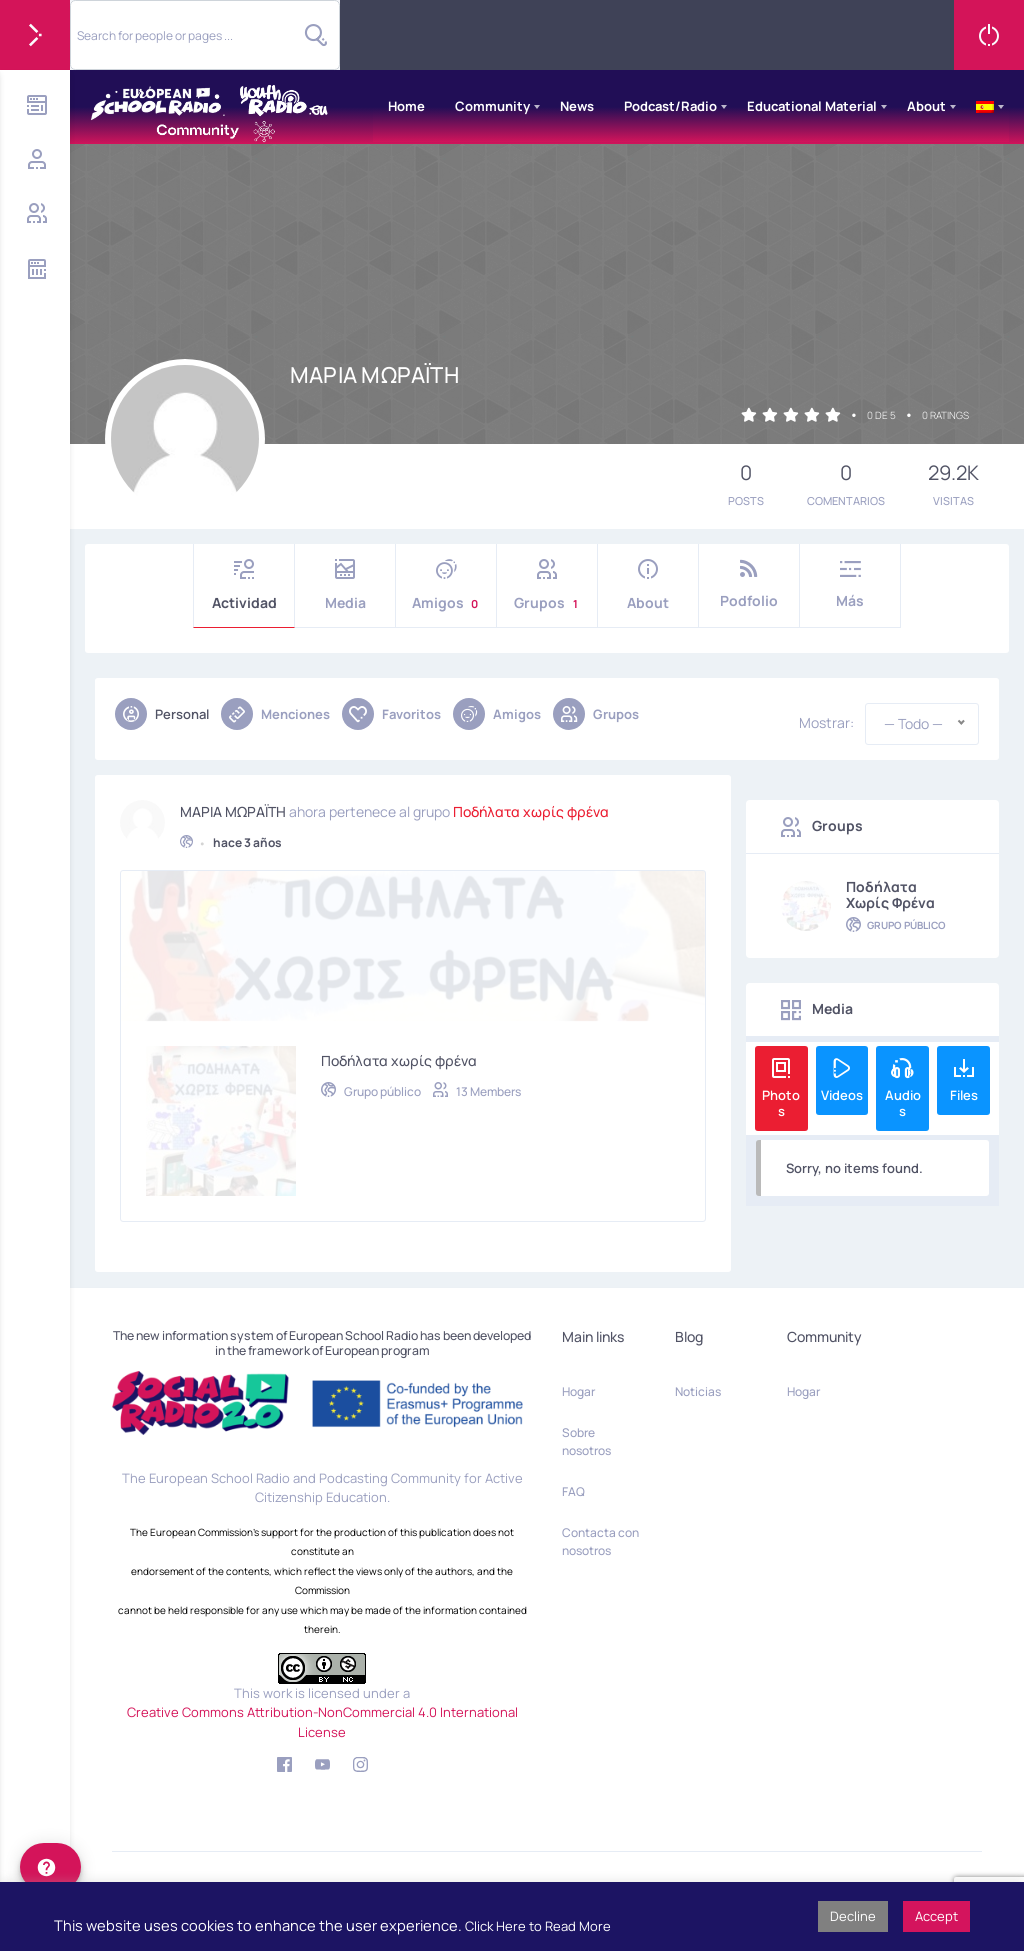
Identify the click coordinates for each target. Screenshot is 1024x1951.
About (926, 106)
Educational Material (812, 106)
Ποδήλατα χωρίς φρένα (531, 804)
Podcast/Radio (670, 106)
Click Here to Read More (538, 1926)
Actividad (244, 585)
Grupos (547, 585)
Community (492, 106)
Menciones (275, 714)
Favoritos (391, 714)
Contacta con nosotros (600, 1541)
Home (406, 106)
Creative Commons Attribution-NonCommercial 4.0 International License (322, 1722)
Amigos (446, 585)
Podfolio (749, 584)
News (577, 106)
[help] (50, 1867)
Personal (162, 714)
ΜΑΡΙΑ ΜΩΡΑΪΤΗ (233, 804)
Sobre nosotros (586, 1441)
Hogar (578, 1391)
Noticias (698, 1391)
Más (850, 584)
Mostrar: (826, 723)
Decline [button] (853, 1916)
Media (345, 585)
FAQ (573, 1491)
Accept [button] (936, 1916)
